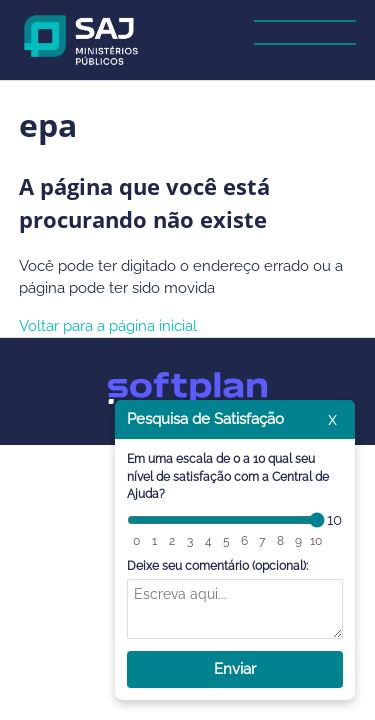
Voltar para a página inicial (108, 326)
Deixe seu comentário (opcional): (217, 566)
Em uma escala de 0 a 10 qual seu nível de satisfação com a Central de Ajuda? (228, 476)
